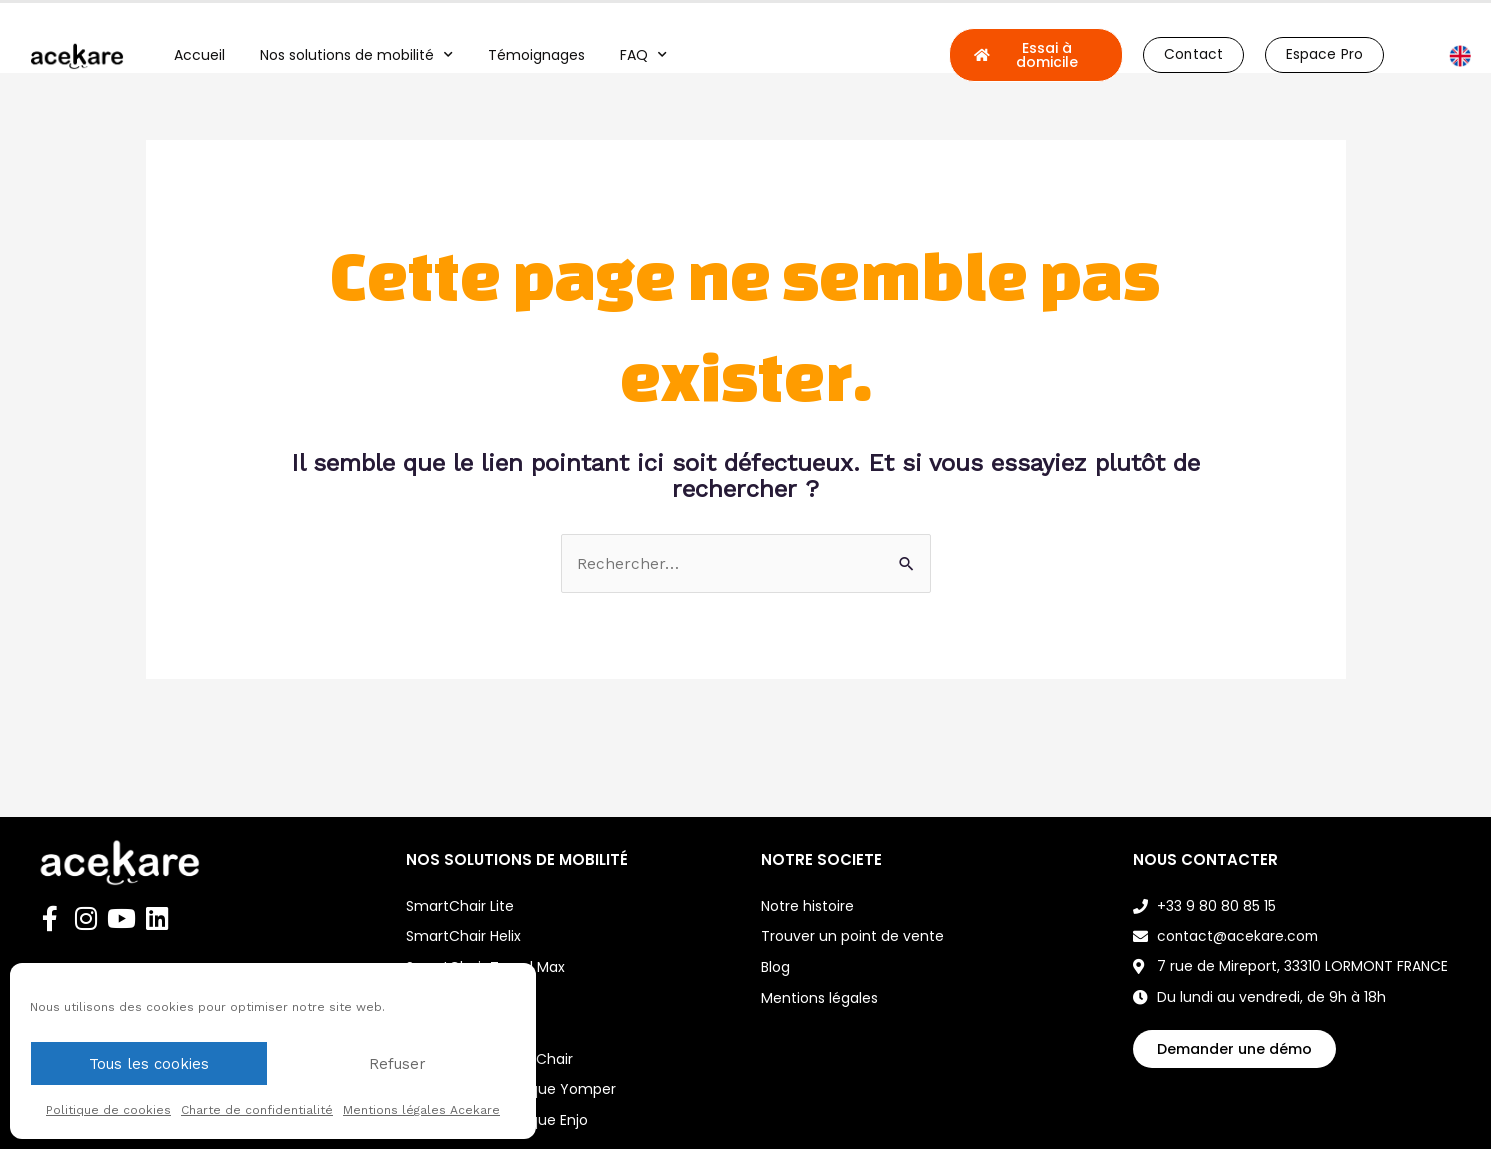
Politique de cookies (108, 1110)
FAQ (643, 55)
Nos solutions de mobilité (356, 55)
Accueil (199, 55)
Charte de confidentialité (257, 1110)
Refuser (397, 1064)
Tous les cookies (149, 1064)
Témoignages (536, 55)
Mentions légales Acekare (421, 1110)
